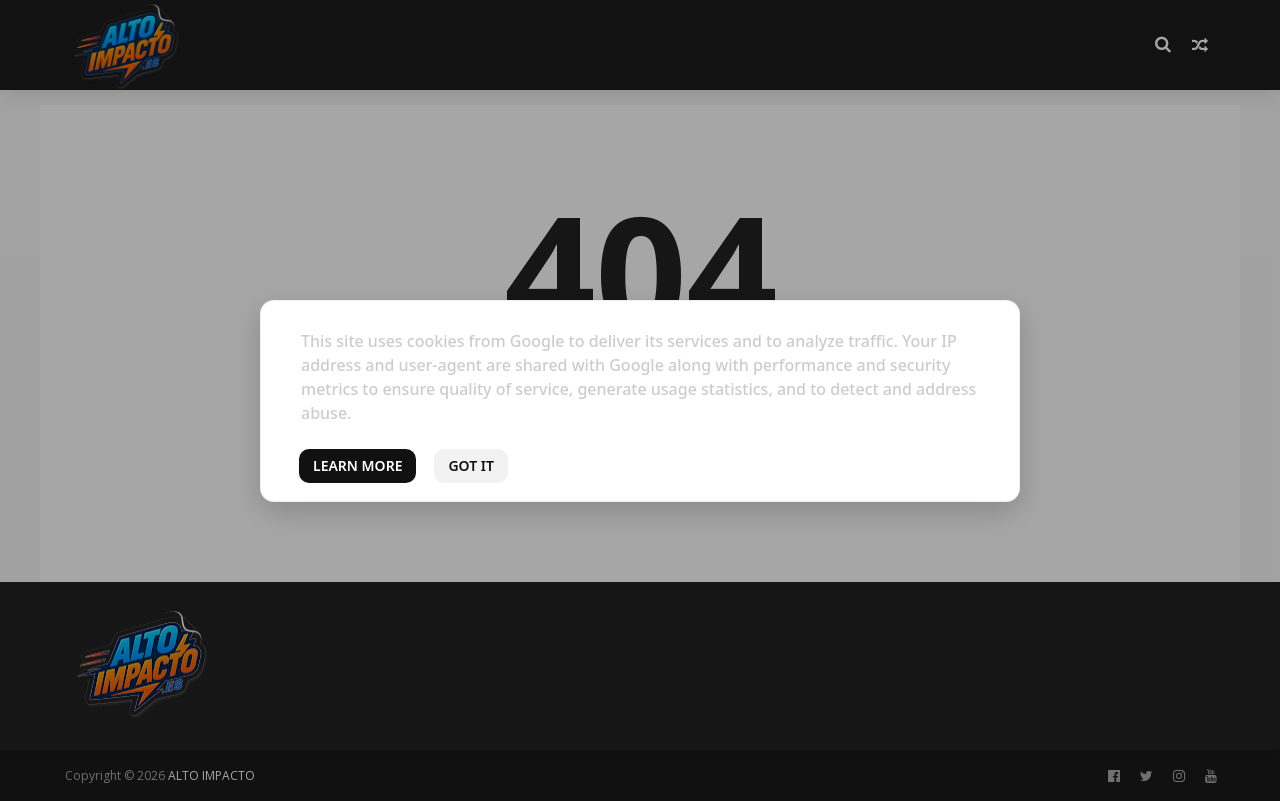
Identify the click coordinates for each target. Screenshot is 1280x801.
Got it (471, 465)
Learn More (357, 465)
